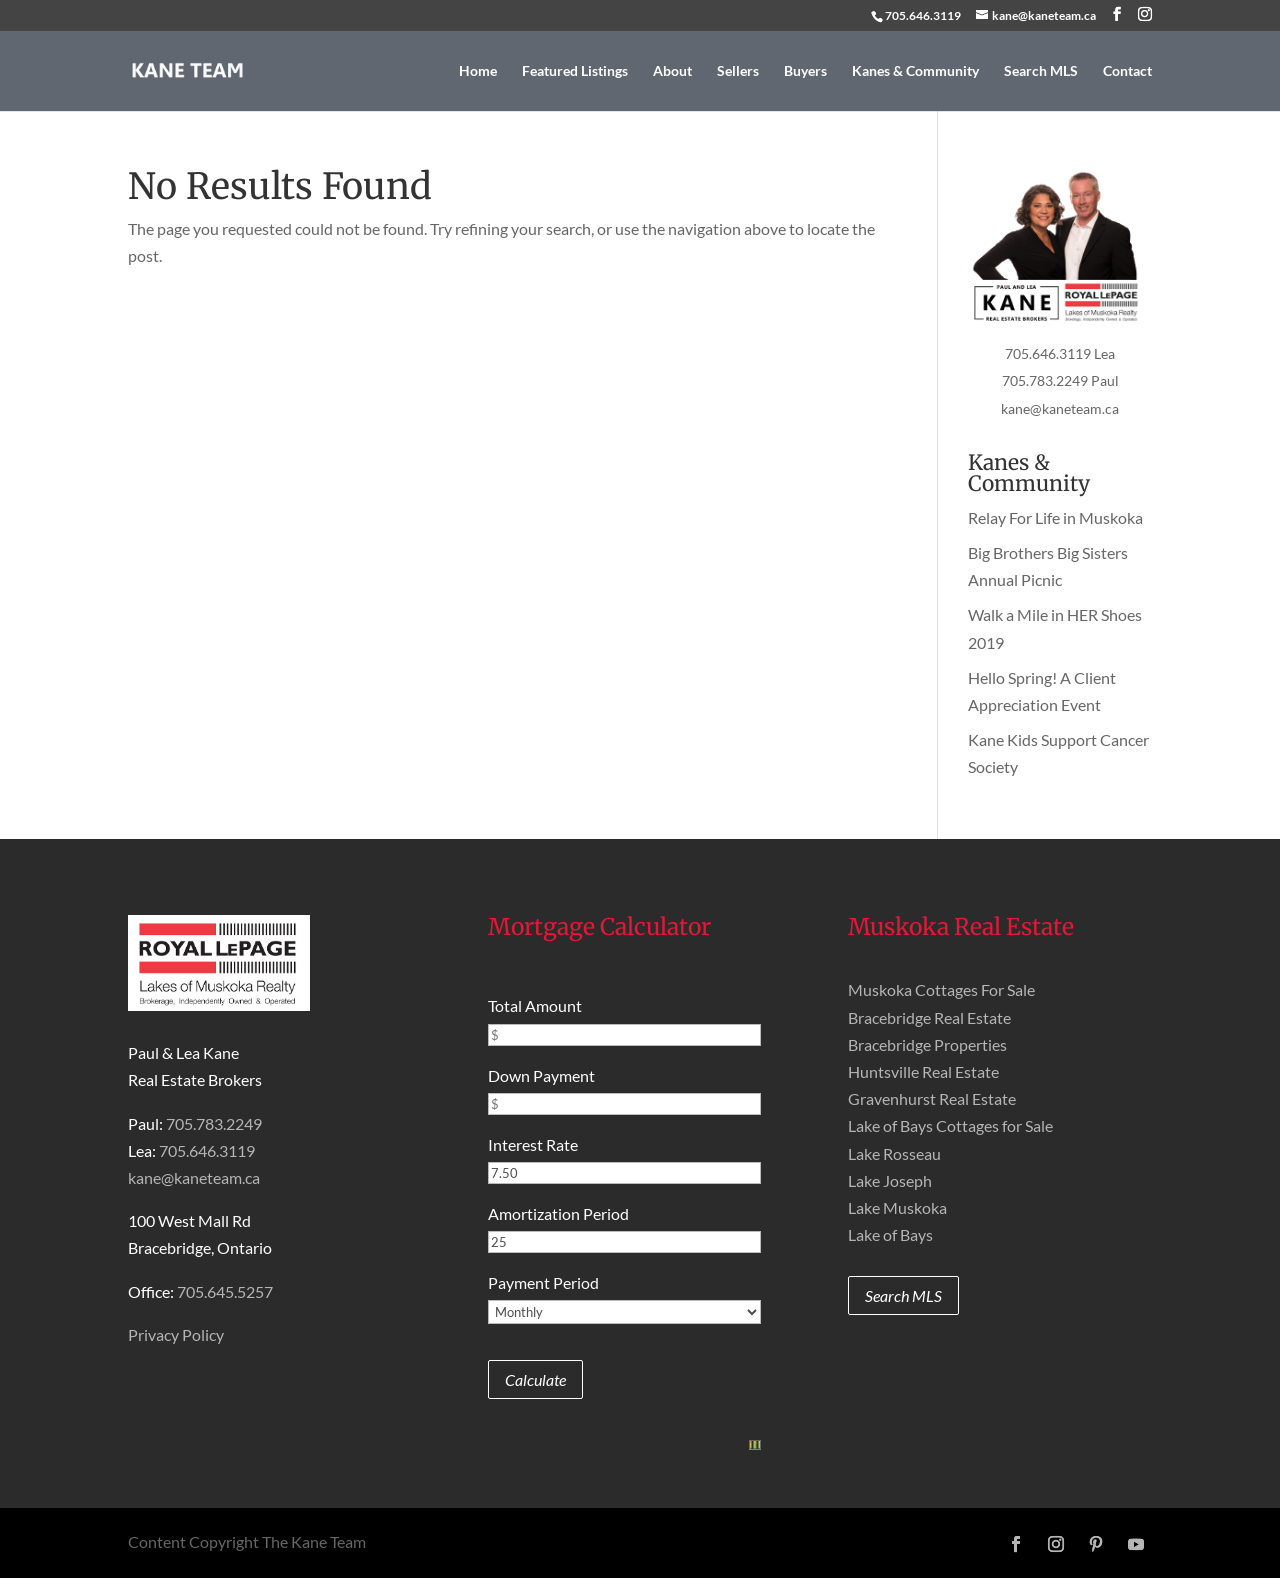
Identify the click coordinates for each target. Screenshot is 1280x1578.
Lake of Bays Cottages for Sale (950, 1125)
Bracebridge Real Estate (929, 1017)
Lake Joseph (890, 1180)
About (672, 71)
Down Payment (541, 1075)
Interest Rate (533, 1144)
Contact (1127, 71)
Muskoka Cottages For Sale (941, 989)
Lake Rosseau (894, 1153)
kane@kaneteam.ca (1060, 408)
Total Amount (535, 1005)
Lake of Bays (890, 1234)
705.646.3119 (923, 15)
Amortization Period (558, 1213)
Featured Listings (575, 71)
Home (478, 71)
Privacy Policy (176, 1334)
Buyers (805, 71)
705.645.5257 (225, 1291)
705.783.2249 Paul (1060, 380)
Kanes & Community (915, 71)
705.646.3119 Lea (1060, 353)
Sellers (738, 71)
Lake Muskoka (897, 1207)
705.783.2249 (214, 1123)
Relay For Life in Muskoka (1055, 517)
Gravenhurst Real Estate (932, 1098)
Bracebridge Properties (927, 1044)
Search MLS (1041, 71)
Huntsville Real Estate (923, 1071)
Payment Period (543, 1282)
